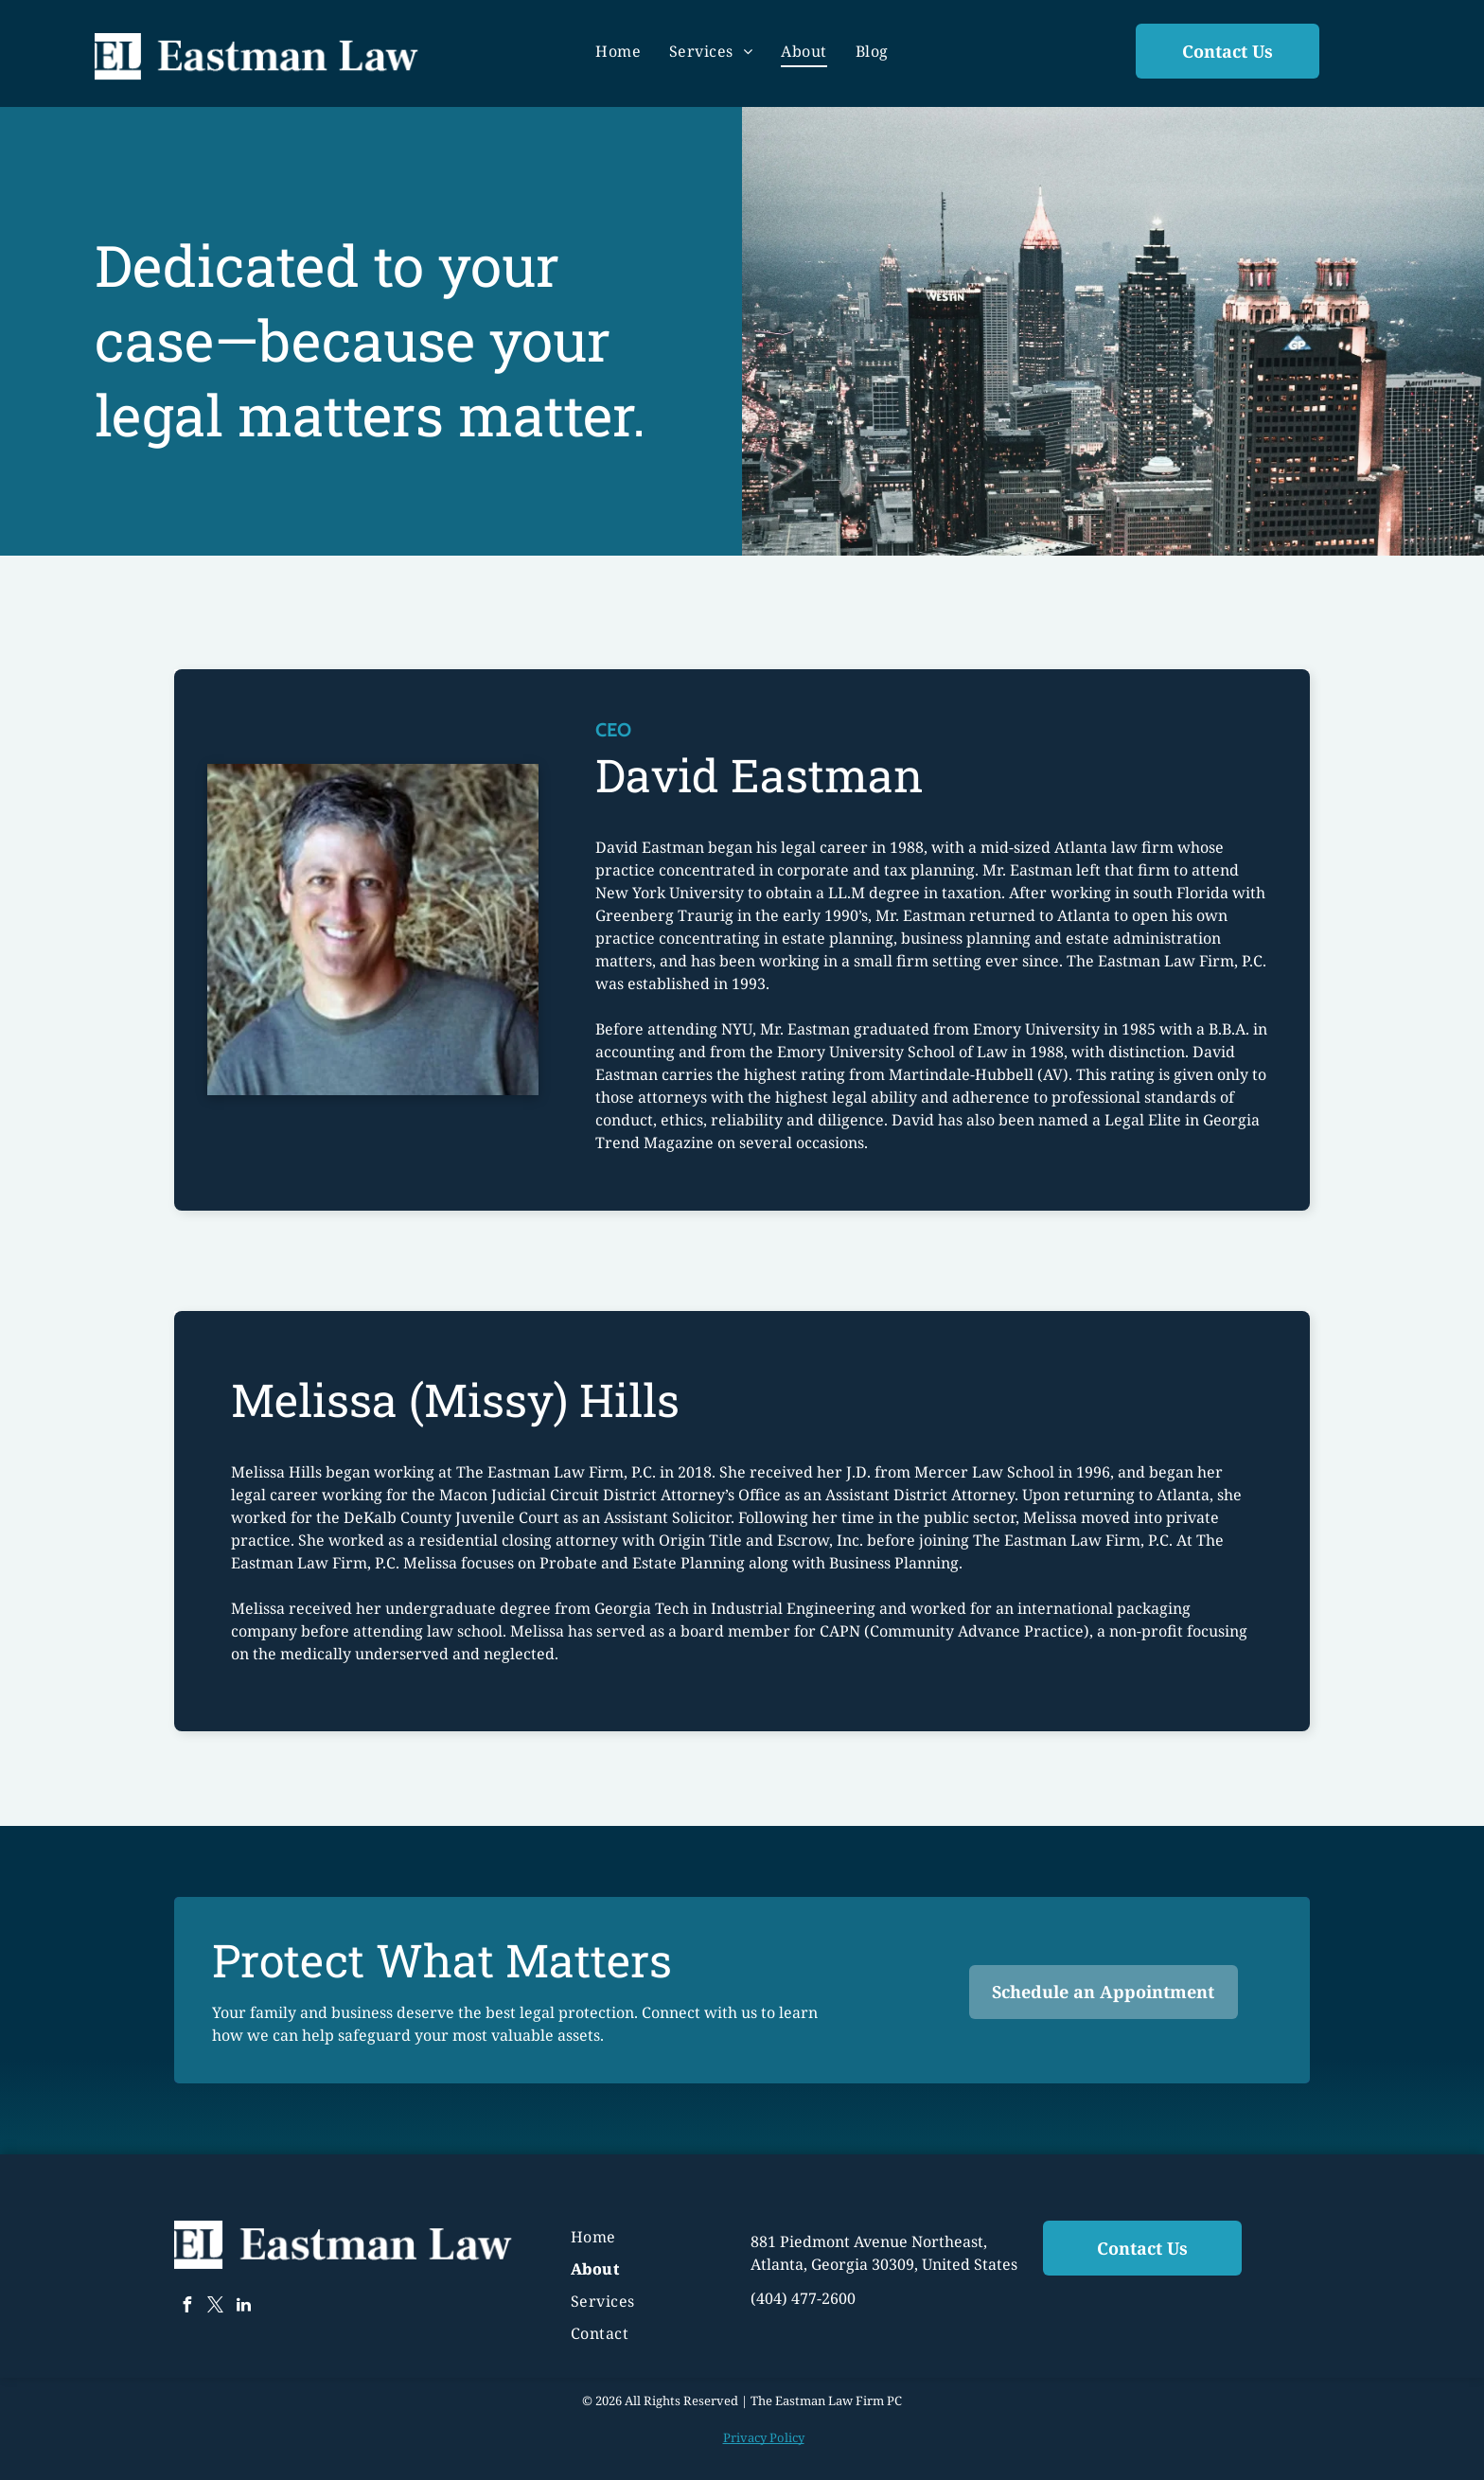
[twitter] (215, 2307)
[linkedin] (243, 2307)
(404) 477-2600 (803, 2298)
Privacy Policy (763, 2437)
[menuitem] (618, 51)
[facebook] (186, 2307)
